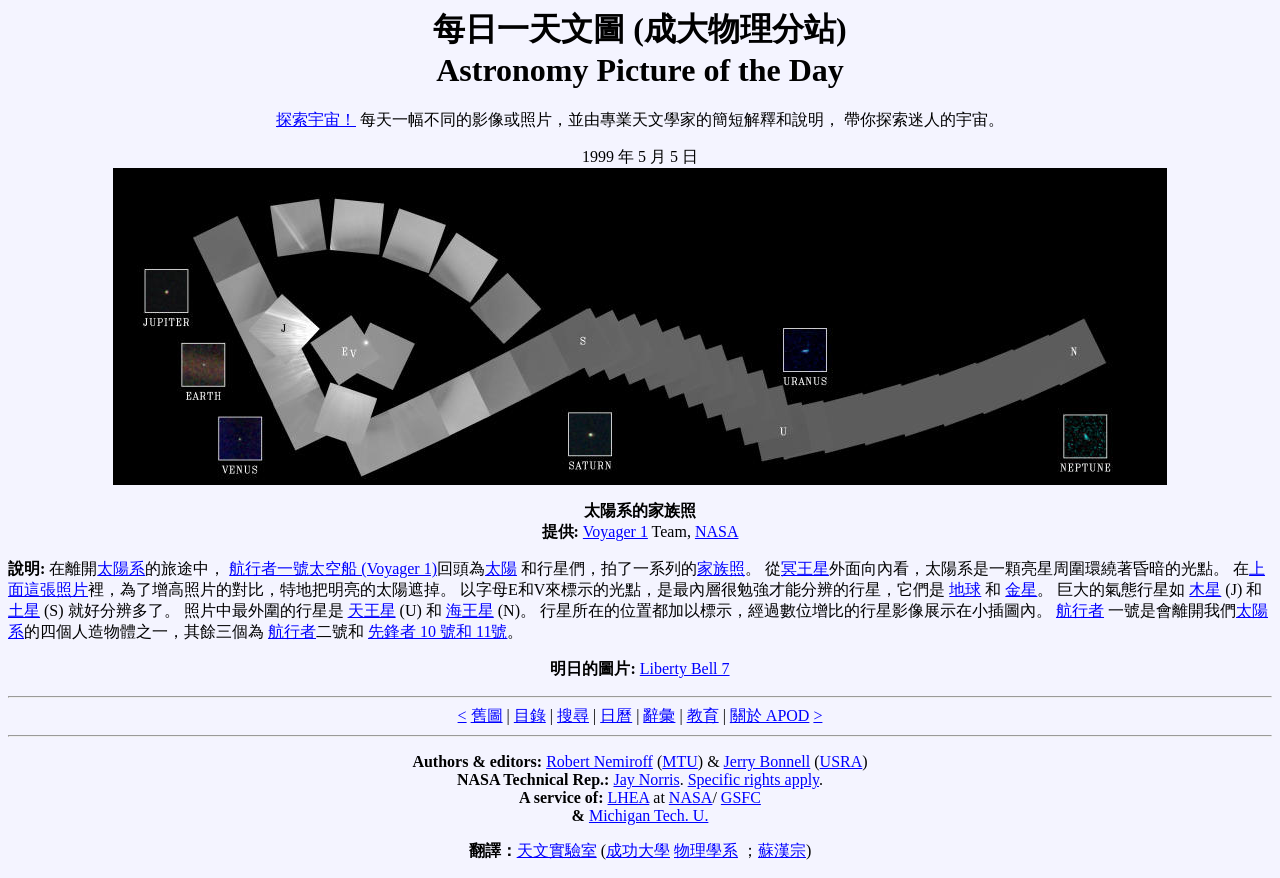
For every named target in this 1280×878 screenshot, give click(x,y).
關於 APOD (770, 715)
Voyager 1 (615, 531)
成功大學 (638, 850)
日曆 (616, 715)
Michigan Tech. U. (648, 815)
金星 (1021, 589)
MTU (680, 761)
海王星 (470, 610)
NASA (717, 531)
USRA (841, 761)
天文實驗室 (557, 850)
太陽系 (121, 568)
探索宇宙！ (316, 119)
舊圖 (487, 715)
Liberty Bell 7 (685, 668)
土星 (24, 610)
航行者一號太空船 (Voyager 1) (333, 568)
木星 (1205, 589)
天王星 (372, 610)
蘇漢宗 (782, 850)
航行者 (1080, 610)
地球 (965, 589)
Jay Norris (646, 779)
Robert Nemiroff (599, 761)
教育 (703, 715)
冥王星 (805, 568)
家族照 (721, 568)
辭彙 (659, 715)
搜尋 (573, 715)
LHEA (629, 797)
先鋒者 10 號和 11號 (437, 631)
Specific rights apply (753, 779)
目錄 (530, 715)
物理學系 (706, 850)
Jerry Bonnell (767, 761)
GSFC (741, 797)
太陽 (501, 568)
